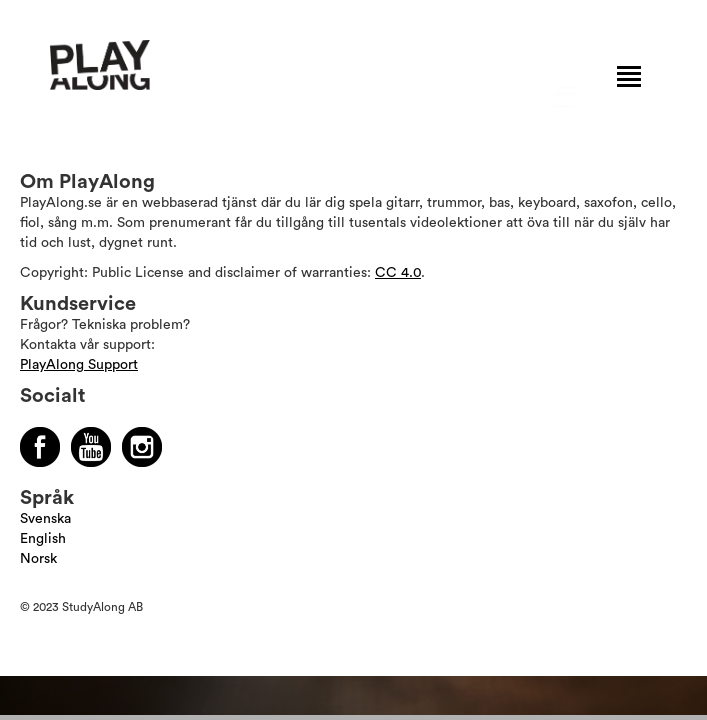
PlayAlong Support (79, 365)
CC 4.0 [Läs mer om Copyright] (398, 273)
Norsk (38, 559)
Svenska (45, 519)
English (43, 539)
